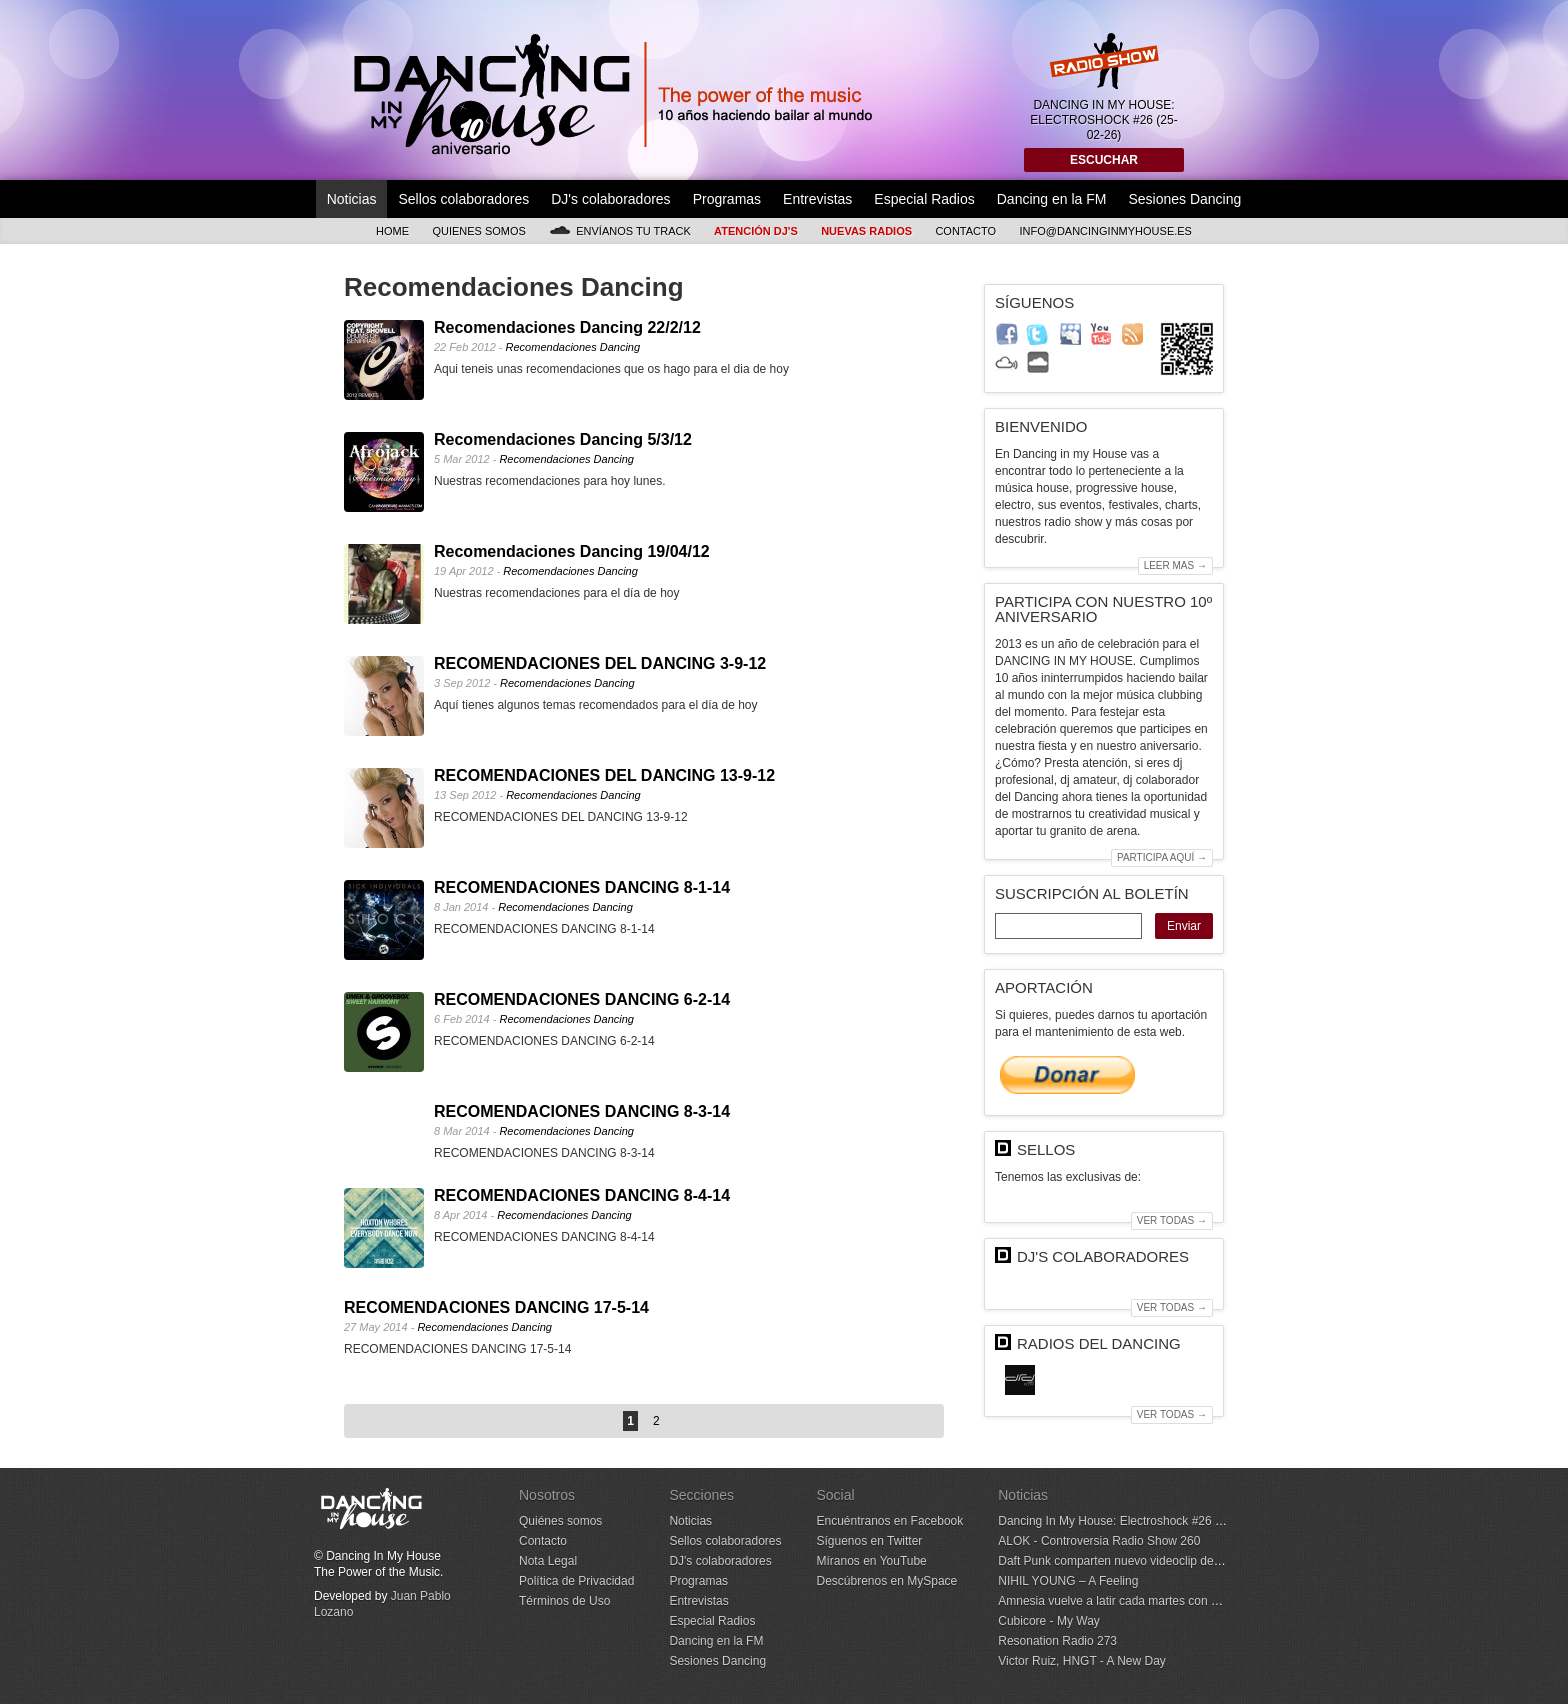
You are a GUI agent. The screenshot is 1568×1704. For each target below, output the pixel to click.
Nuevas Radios (866, 231)
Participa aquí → (1162, 857)
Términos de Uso (564, 1601)
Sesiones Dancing (1184, 199)
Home (392, 231)
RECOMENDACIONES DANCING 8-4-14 (582, 1195)
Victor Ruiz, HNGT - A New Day (1082, 1661)
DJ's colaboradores (610, 199)
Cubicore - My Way (1049, 1621)
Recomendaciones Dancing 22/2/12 (567, 327)
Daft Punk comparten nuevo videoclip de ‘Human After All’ (1151, 1561)
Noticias (352, 199)
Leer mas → (1175, 565)
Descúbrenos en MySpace (886, 1581)
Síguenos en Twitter (869, 1541)
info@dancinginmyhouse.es (1105, 231)
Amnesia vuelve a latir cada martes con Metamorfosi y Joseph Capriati (1185, 1601)
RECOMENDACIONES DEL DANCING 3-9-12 (600, 663)
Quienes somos (479, 231)
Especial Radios (924, 199)
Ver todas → (1172, 1220)
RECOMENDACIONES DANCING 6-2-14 (582, 999)
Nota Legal (548, 1561)
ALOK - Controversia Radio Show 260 (1099, 1541)
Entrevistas (817, 199)
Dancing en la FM (1052, 199)
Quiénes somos (560, 1521)
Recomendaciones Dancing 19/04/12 (572, 551)
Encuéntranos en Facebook (889, 1521)
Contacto (965, 231)
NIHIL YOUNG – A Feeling (1068, 1581)
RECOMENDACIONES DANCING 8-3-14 (582, 1111)
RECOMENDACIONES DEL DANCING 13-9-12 (604, 775)
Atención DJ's (756, 231)
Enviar (1184, 926)
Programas (727, 199)
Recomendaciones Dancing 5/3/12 (563, 439)
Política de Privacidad (576, 1581)
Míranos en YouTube (871, 1561)
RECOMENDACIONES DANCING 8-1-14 (582, 887)
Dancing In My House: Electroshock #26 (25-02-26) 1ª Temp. (1159, 1521)
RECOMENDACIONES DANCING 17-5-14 (496, 1307)
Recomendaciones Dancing (573, 347)
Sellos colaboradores (463, 199)
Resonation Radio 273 (1057, 1641)
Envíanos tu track (620, 230)
